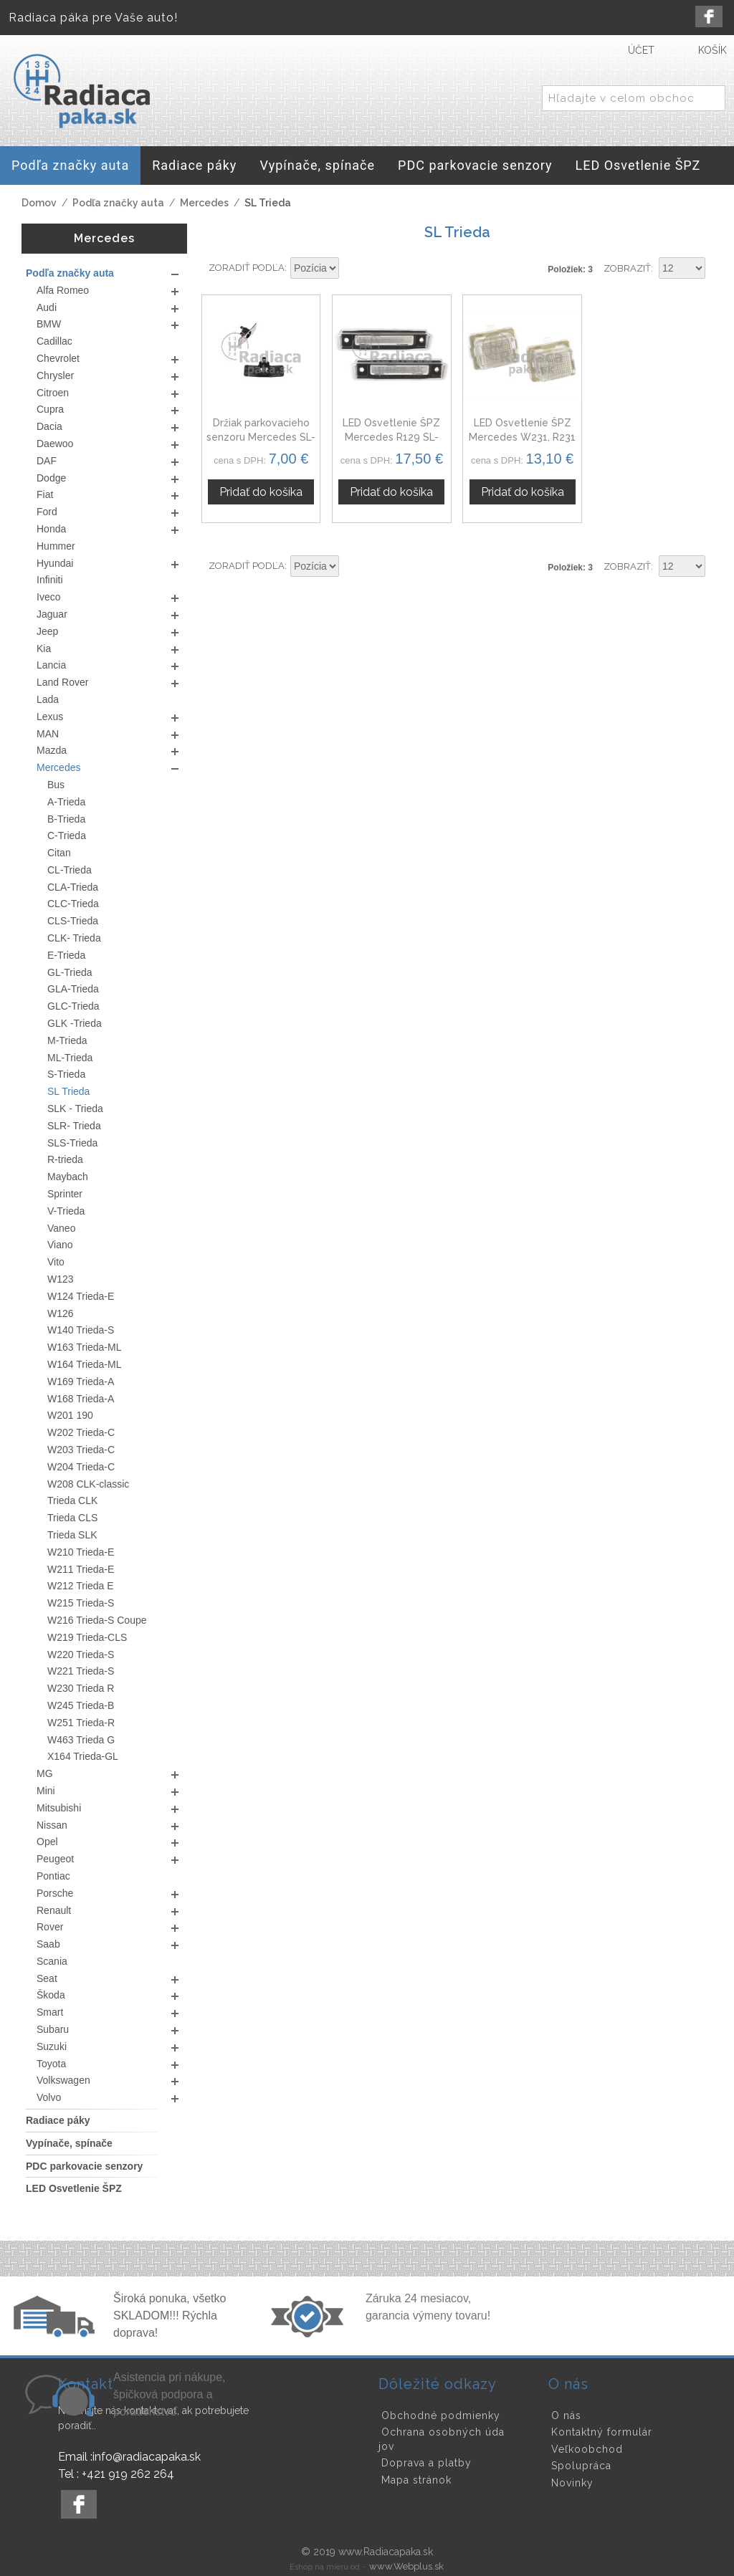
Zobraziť (627, 268)
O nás (566, 2415)
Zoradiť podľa (247, 267)
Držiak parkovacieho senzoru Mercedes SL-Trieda (260, 436)
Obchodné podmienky (440, 2415)
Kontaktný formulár (601, 2432)
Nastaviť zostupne (352, 268)
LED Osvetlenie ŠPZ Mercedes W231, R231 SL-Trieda (522, 436)
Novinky (572, 2483)
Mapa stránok (416, 2480)
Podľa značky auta (118, 203)
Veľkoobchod (587, 2449)
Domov (39, 203)
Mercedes (204, 203)
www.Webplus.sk (406, 2566)
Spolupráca (581, 2465)
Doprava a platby (426, 2463)
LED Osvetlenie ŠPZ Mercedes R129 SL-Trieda (391, 436)
